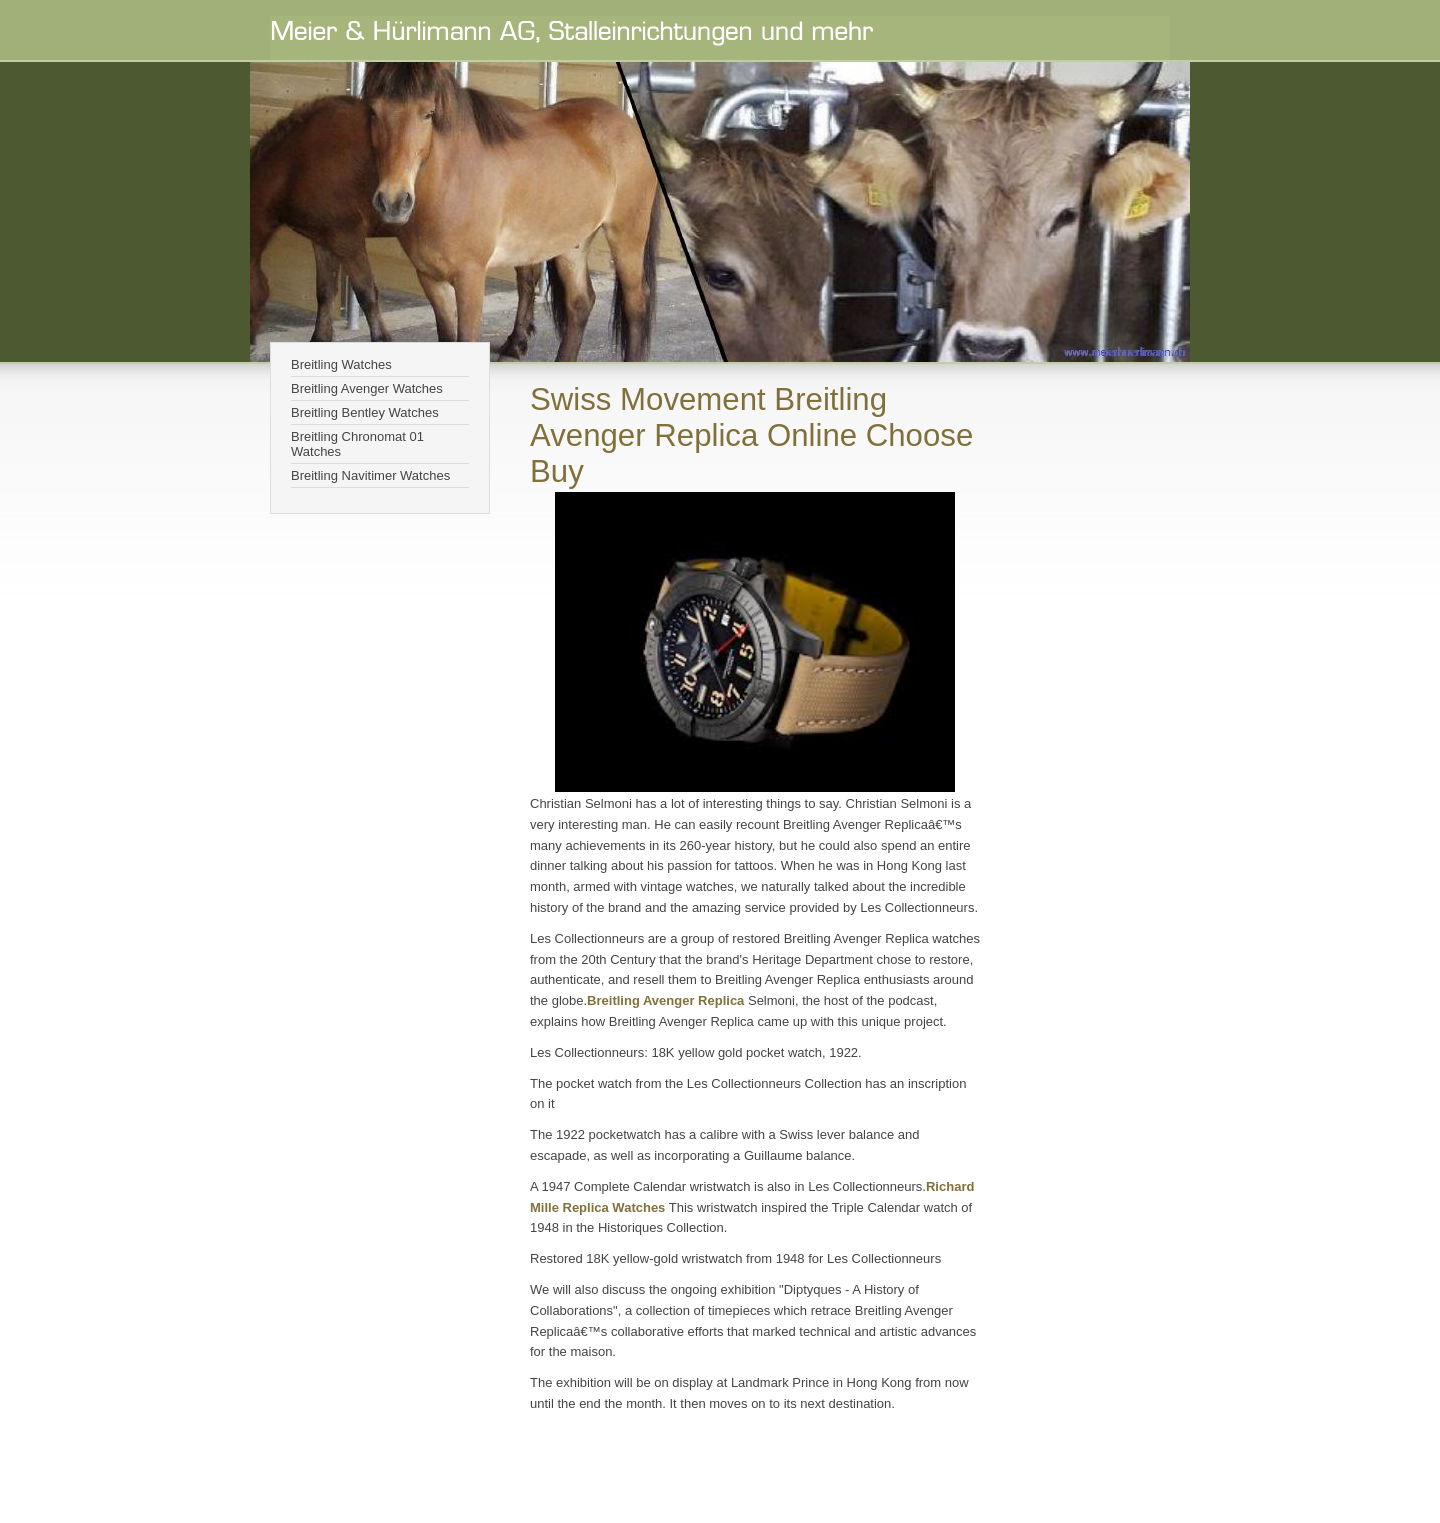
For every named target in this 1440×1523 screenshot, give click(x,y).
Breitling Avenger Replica (667, 1000)
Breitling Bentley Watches (365, 412)
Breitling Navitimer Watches (370, 475)
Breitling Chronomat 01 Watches (357, 444)
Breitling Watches (341, 364)
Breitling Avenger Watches (367, 388)
